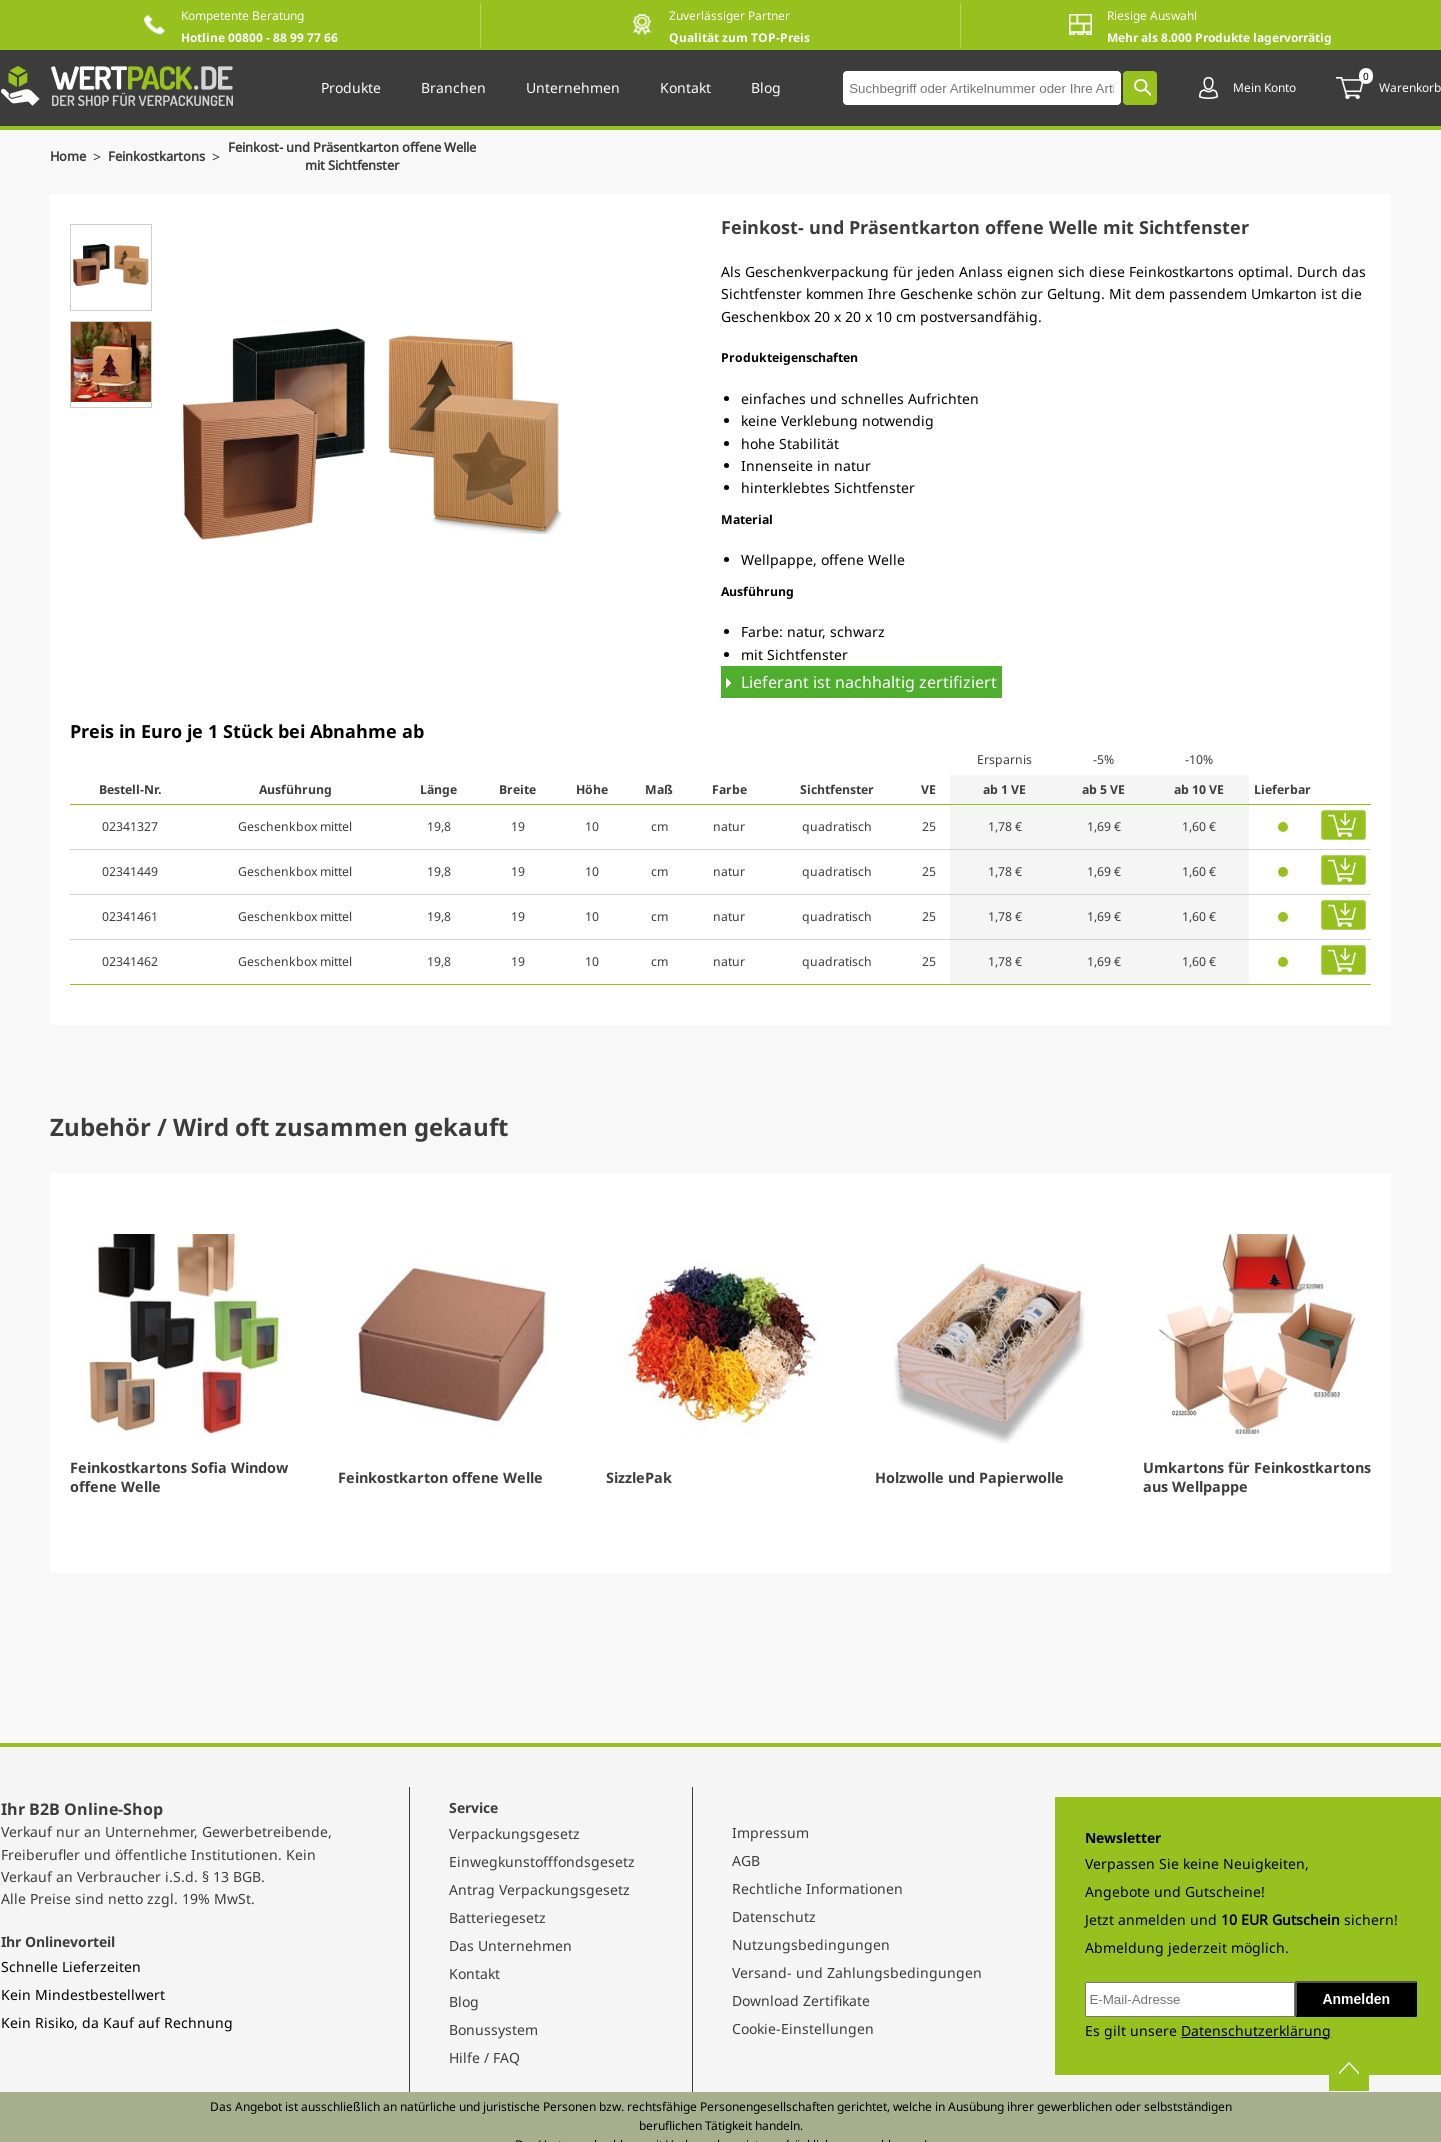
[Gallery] (720, 1373)
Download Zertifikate (801, 2000)
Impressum (770, 1832)
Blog (464, 2001)
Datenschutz (774, 1916)
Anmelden (1356, 1999)
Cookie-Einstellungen (803, 2028)
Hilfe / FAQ (484, 2057)
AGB (746, 1860)
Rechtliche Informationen (817, 1888)
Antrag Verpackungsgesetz (539, 1889)
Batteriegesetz (497, 1917)
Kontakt (474, 1973)
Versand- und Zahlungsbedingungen (857, 1972)
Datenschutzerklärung (1256, 2030)
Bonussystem (493, 2029)
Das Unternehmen (510, 1945)
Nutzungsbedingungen (811, 1944)
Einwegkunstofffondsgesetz (542, 1861)
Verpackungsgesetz (514, 1833)
